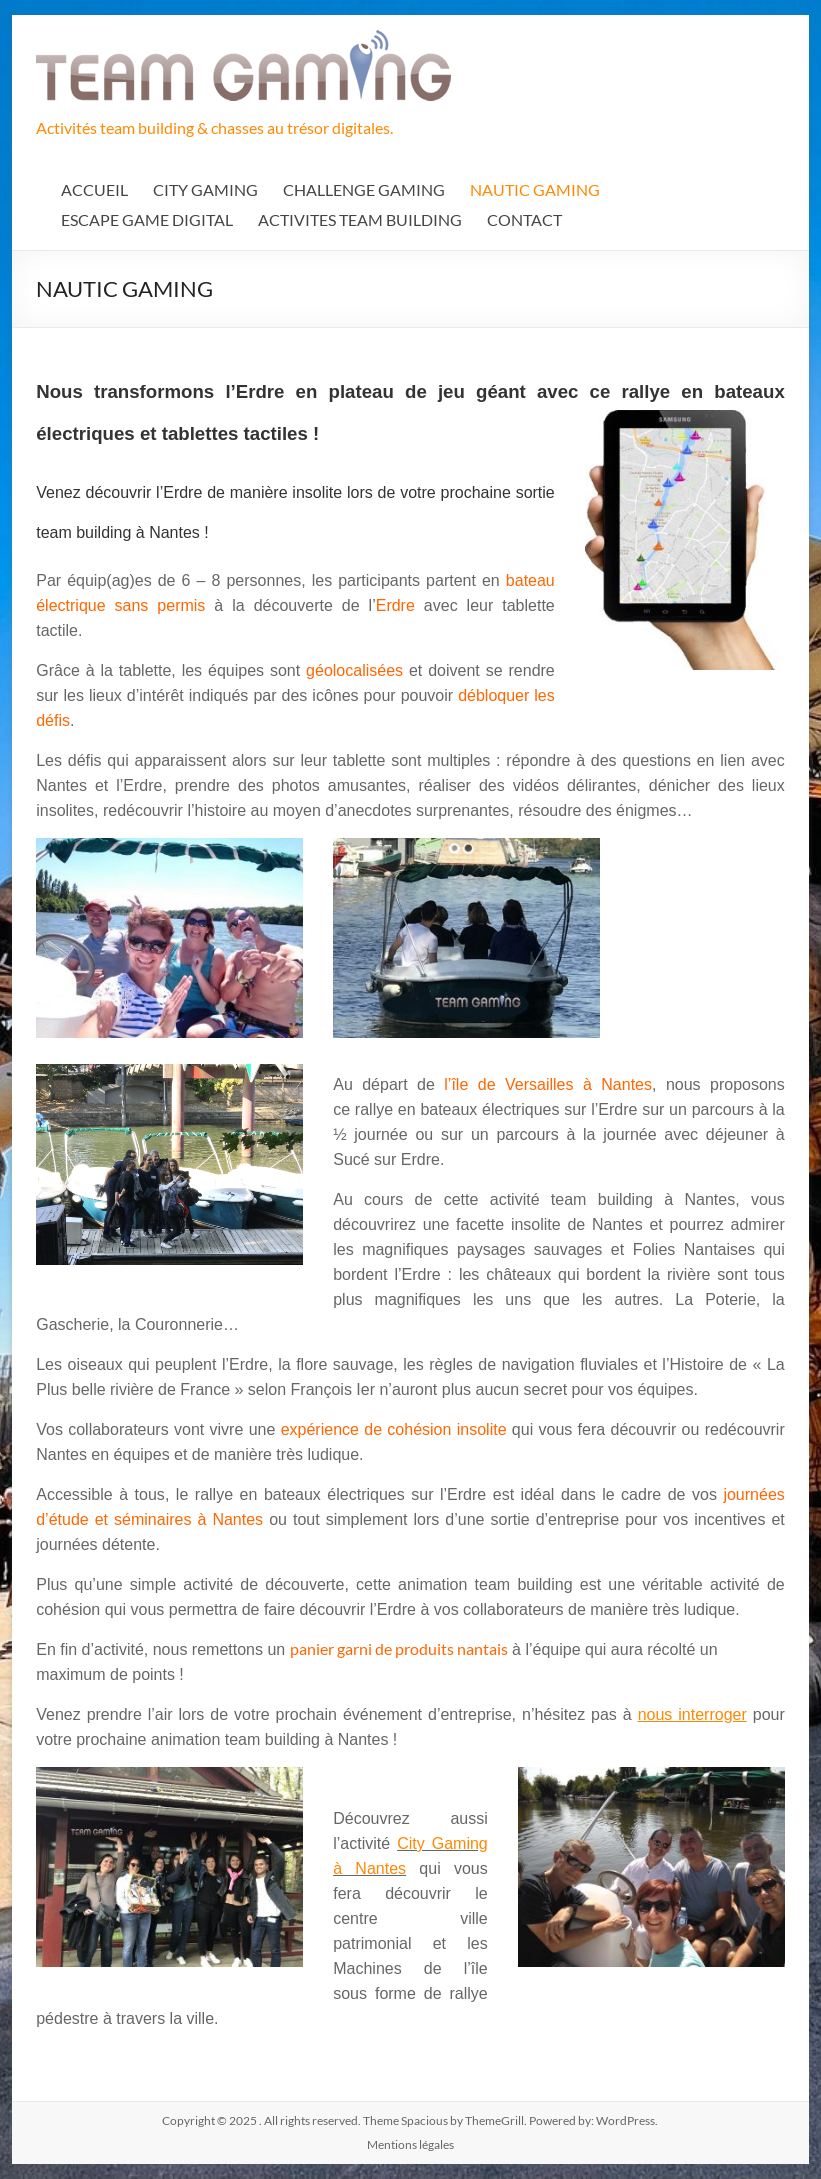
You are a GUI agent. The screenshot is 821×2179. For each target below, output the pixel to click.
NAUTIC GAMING (535, 189)
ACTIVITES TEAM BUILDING (360, 219)
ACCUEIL (94, 189)
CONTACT (524, 219)
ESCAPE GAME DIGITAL (147, 219)
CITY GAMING (205, 189)
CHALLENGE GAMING (364, 189)
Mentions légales (410, 2144)
